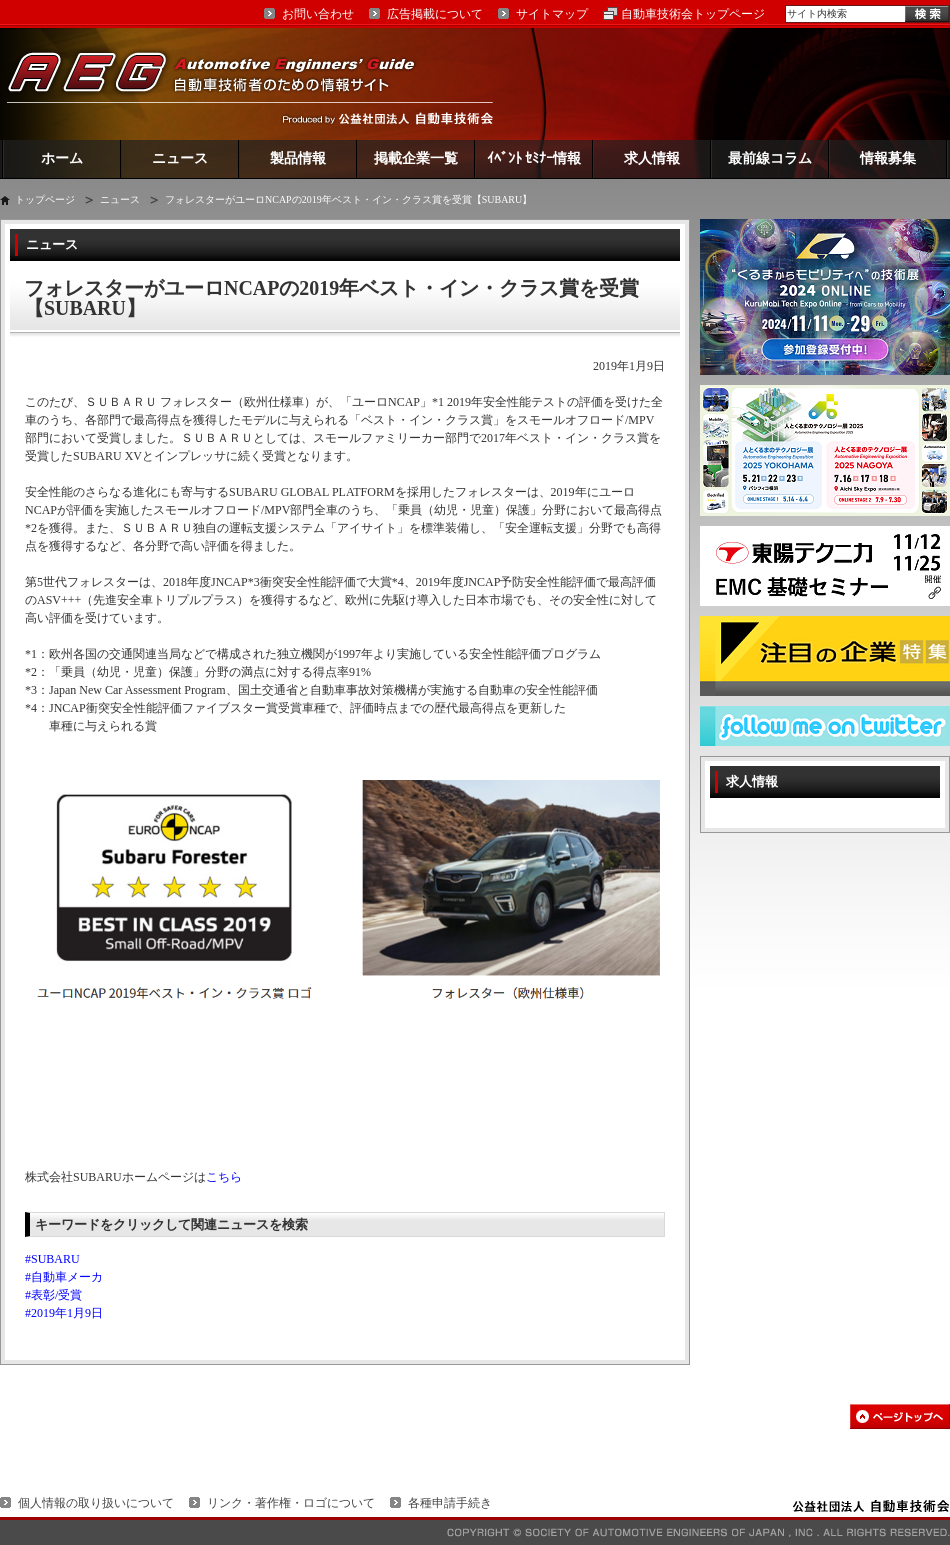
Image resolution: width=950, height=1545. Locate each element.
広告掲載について (435, 14)
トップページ (45, 199)
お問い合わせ (318, 14)
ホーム (62, 158)
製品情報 (298, 158)
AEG (224, 83)
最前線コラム (770, 158)
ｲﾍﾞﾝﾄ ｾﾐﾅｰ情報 (534, 158)
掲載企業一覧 (416, 158)
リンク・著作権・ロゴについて (291, 1503)
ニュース (180, 158)
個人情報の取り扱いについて (96, 1503)
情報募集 (888, 158)
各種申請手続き (450, 1503)
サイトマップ (552, 14)
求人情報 (652, 158)
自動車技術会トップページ (693, 14)
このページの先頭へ (900, 1416)
